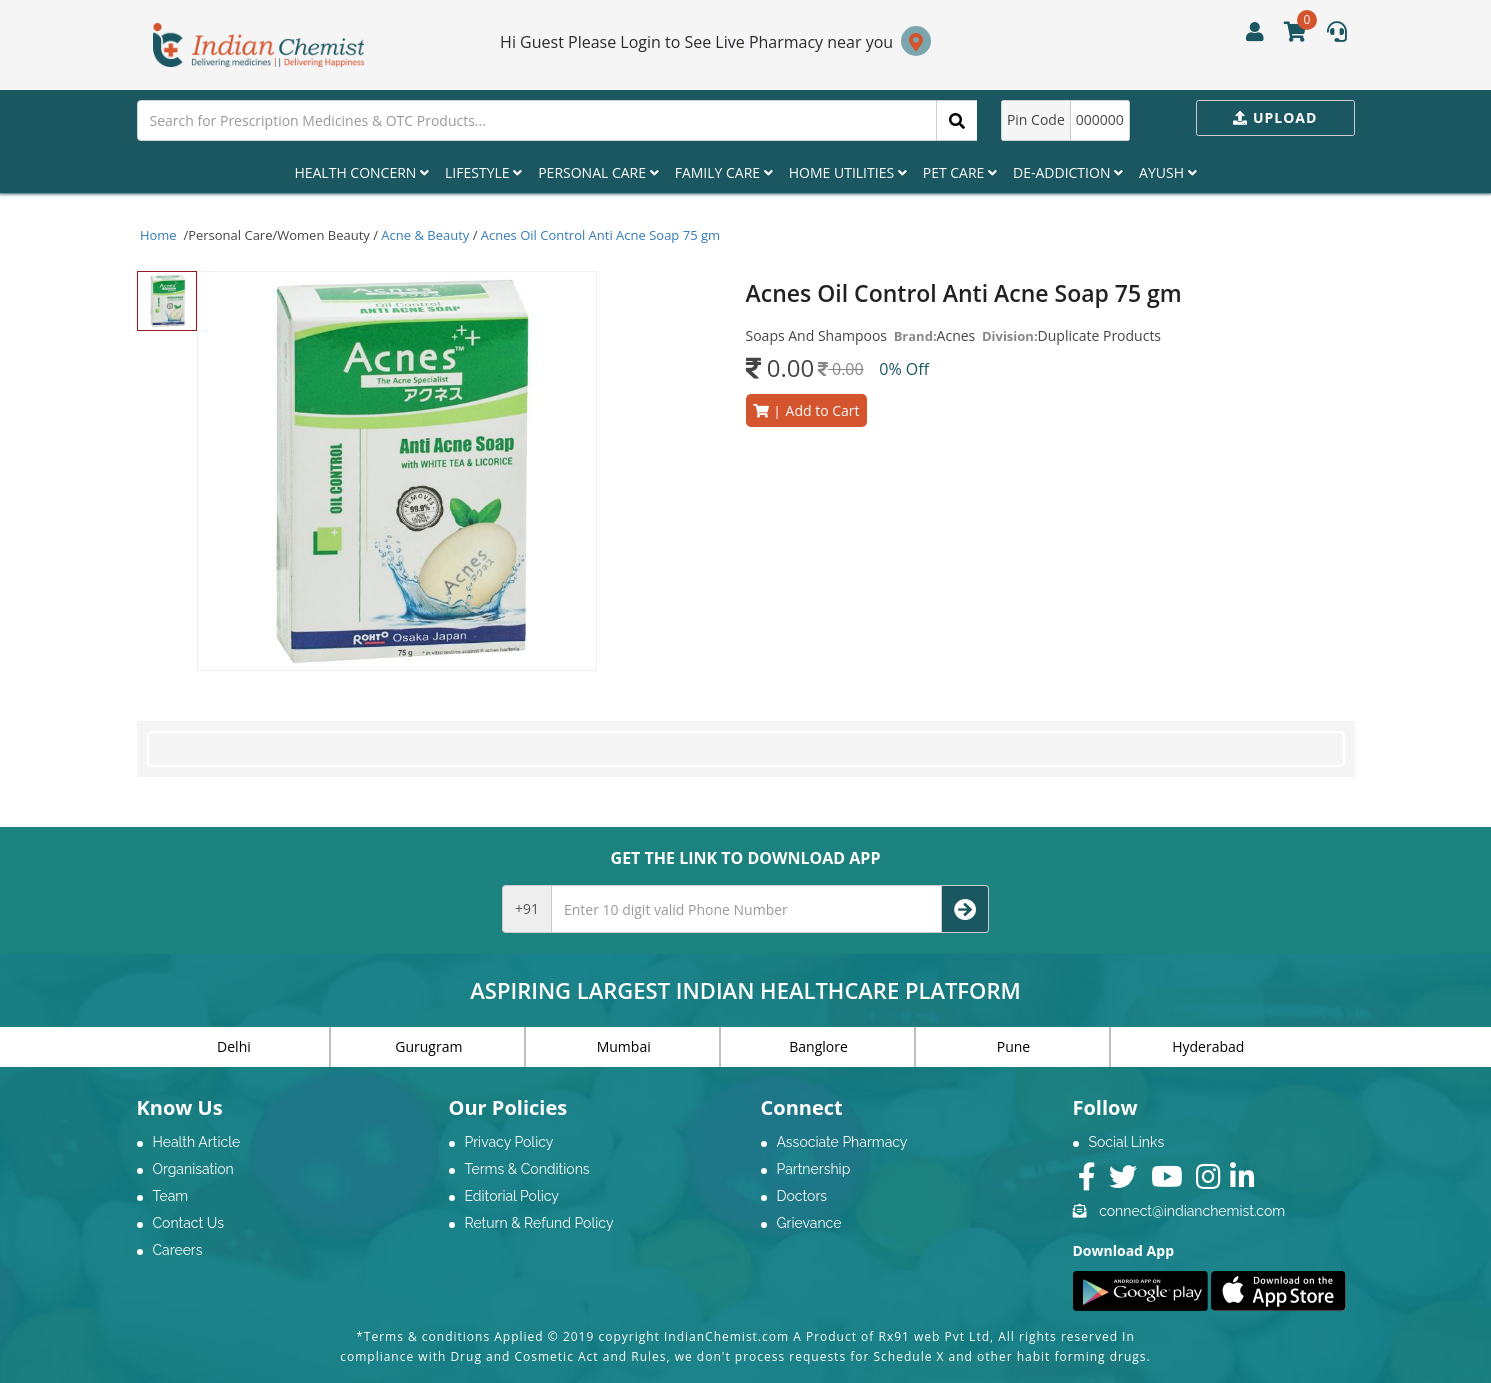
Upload (1275, 117)
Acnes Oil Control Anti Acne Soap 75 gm (600, 235)
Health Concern (361, 172)
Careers (178, 1250)
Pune (1013, 1046)
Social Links (1127, 1142)
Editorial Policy (512, 1196)
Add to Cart (806, 410)
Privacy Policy (509, 1142)
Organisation (193, 1169)
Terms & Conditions (527, 1169)
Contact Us (188, 1223)
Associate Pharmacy (842, 1142)
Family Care (724, 172)
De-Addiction (1068, 172)
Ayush (1168, 172)
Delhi (234, 1046)
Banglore (818, 1046)
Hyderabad (1208, 1046)
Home (159, 235)
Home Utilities (848, 172)
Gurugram (428, 1046)
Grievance (809, 1223)
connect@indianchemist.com (1192, 1211)
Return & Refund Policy (539, 1223)
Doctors (802, 1196)
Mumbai (624, 1046)
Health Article (197, 1142)
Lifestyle (483, 172)
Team (171, 1196)
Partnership (814, 1169)
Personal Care (598, 172)
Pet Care (960, 172)
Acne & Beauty (425, 235)
